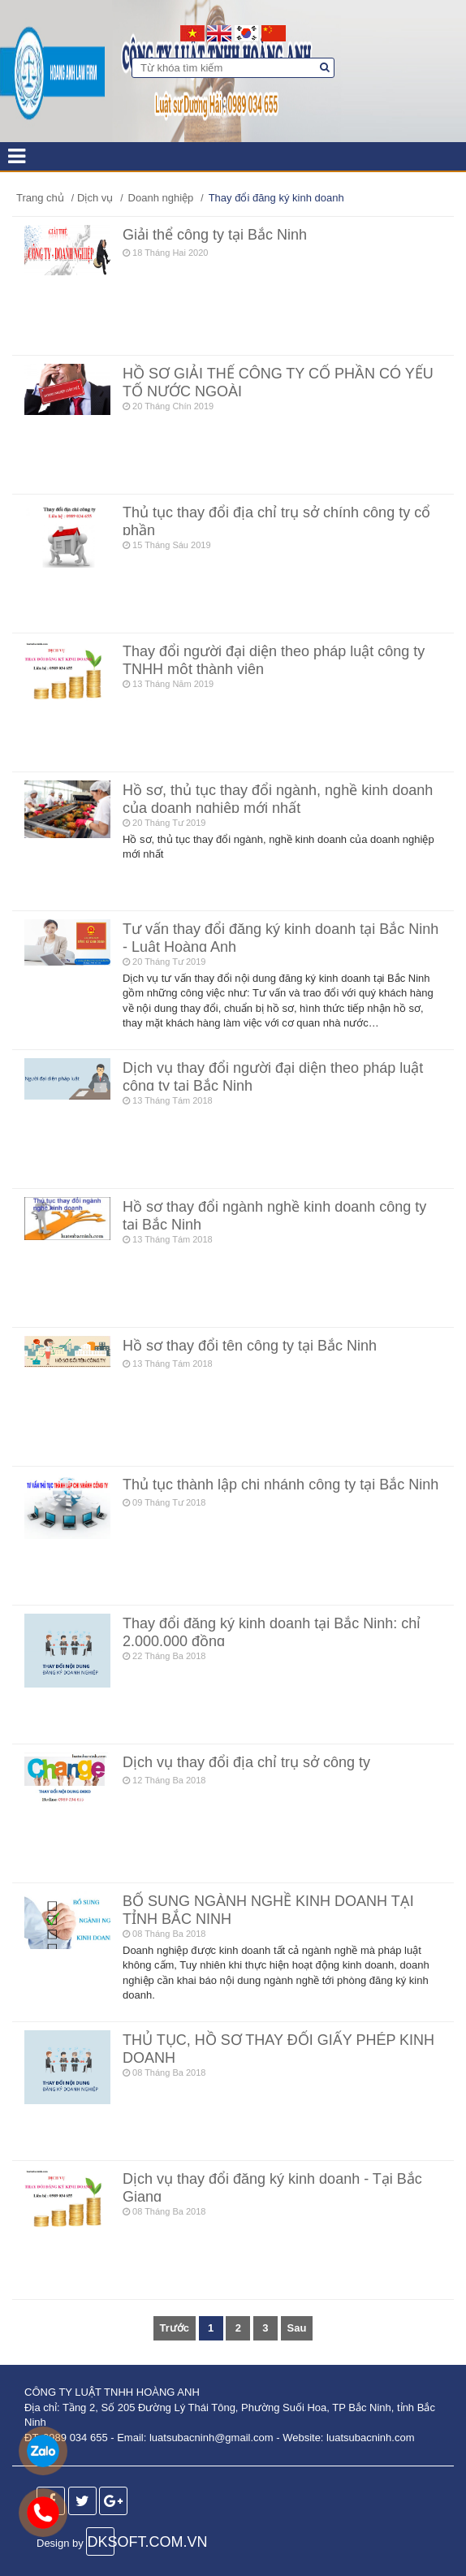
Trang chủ (40, 198)
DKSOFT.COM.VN (100, 2542)
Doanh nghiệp (161, 198)
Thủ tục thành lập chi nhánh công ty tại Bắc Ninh (280, 1484)
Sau (297, 2328)
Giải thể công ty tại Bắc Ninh (215, 235)
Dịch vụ (95, 198)
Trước (175, 2328)
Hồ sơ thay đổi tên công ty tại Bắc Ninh (250, 1346)
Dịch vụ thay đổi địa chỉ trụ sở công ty (246, 1762)
